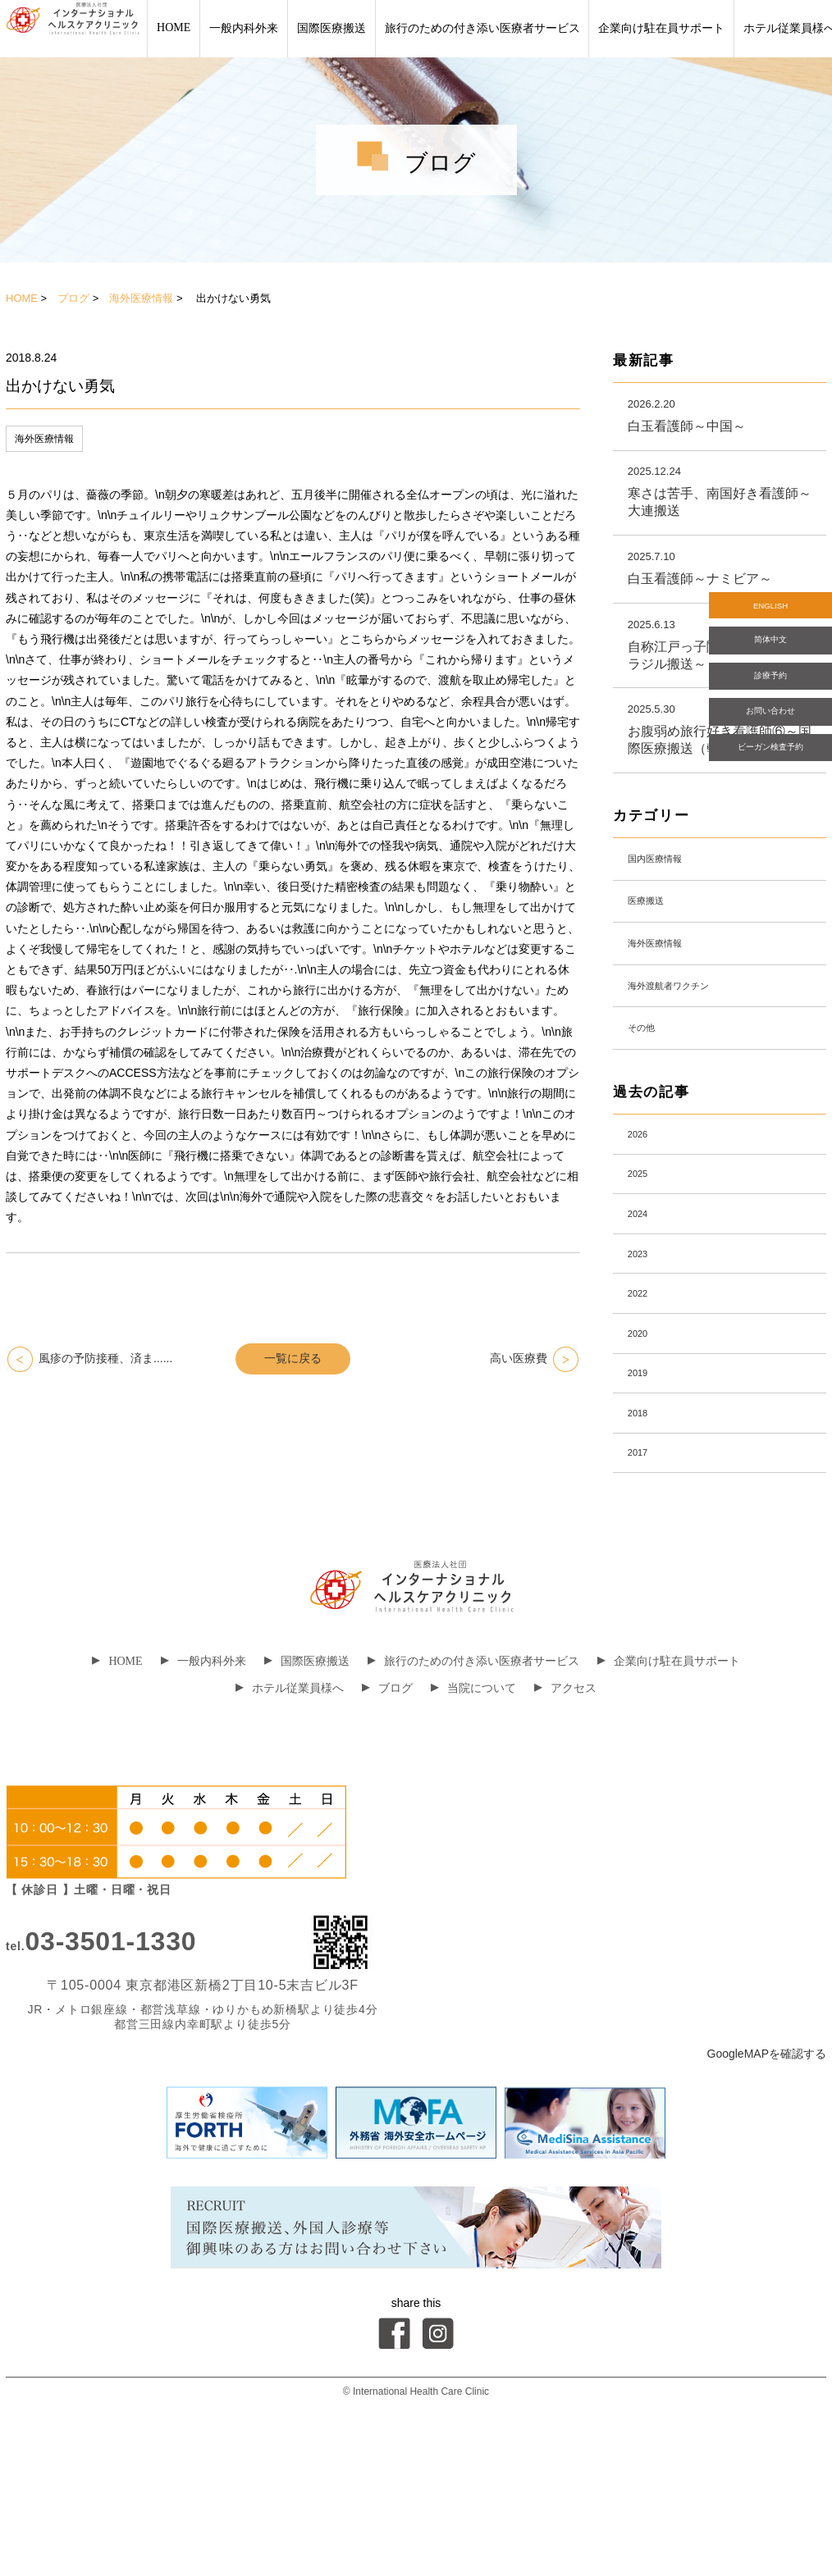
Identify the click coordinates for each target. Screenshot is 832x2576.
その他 (649, 1084)
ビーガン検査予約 (770, 799)
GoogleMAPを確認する (766, 2191)
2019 (644, 1489)
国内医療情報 (668, 880)
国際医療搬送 (331, 28)
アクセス (565, 1826)
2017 (644, 1586)
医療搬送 (655, 931)
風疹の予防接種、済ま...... (105, 1358)
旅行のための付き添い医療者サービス (482, 28)
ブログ (73, 298)
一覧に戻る (293, 1358)
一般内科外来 (243, 28)
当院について (473, 1826)
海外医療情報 (141, 298)
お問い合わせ (770, 752)
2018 (644, 1537)
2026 (644, 1199)
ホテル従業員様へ (289, 1826)
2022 (644, 1392)
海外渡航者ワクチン (688, 1033)
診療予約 (770, 704)
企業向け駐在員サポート (661, 28)
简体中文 (770, 656)
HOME (173, 27)
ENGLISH (770, 611)
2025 (644, 1247)
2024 (644, 1295)
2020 (644, 1441)
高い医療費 (518, 1358)
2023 (644, 1344)
